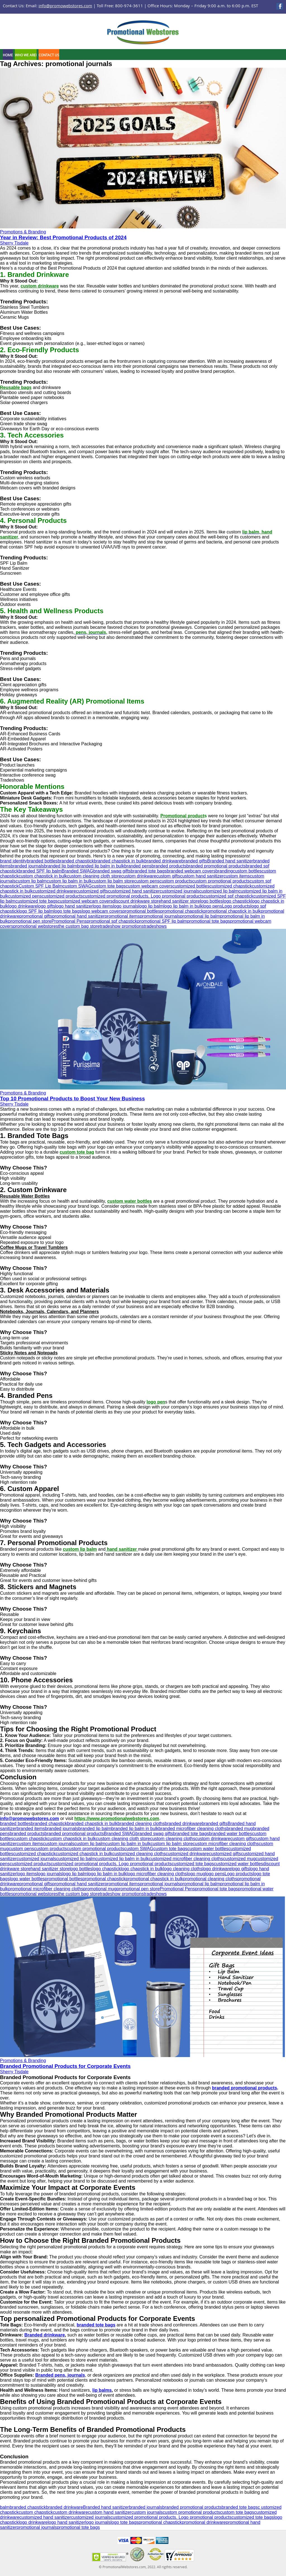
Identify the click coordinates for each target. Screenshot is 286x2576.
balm (5, 2507)
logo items (103, 906)
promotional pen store (29, 921)
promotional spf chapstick (112, 921)
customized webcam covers (85, 901)
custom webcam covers (149, 886)
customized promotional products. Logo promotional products (143, 896)
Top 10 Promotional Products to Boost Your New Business (72, 1098)
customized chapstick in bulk (84, 1853)
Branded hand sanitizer (230, 861)
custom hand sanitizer (202, 876)
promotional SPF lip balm (162, 921)
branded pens (138, 866)
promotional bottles (141, 911)
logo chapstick (237, 901)
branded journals (27, 866)
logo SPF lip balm (36, 911)
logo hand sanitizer (73, 906)
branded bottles (42, 861)
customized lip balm (219, 891)
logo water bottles (27, 1878)
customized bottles (190, 886)
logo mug (196, 1873)
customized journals (179, 891)
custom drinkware (138, 876)
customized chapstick (230, 886)
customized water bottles (238, 1863)
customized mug (239, 1858)
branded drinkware (163, 861)
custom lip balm (31, 881)
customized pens (25, 896)
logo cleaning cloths (182, 1868)
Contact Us (49, 55)
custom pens (146, 881)
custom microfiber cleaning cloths (226, 1843)
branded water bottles (230, 1833)
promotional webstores (35, 926)
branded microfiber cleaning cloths (192, 1828)
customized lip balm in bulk (122, 1858)
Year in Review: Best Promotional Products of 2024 (63, 237)
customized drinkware (54, 891)
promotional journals (160, 916)
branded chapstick (76, 861)
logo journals (126, 906)
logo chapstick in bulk (142, 1868)
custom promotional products (220, 881)
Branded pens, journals (60, 2375)
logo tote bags (68, 911)
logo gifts (46, 906)
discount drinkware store (137, 901)
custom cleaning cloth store (94, 876)
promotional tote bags (208, 921)
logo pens (212, 906)
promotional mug (99, 1888)
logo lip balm (150, 906)
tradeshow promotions (122, 926)
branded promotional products (216, 866)
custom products (175, 881)
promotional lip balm (200, 916)
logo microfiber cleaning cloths (157, 1873)
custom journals (58, 1843)
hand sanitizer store (180, 901)
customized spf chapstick (228, 896)
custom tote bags (109, 886)
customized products (62, 896)
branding (224, 871)
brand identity (13, 861)
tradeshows (155, 926)
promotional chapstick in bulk (232, 911)
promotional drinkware (204, 2522)
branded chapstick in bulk (119, 861)
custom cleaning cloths (172, 1838)
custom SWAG (77, 886)
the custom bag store (79, 926)
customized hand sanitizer (134, 891)
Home (8, 55)
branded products (169, 866)
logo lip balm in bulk (183, 906)
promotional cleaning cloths (210, 1878)
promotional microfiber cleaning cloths (45, 1888)
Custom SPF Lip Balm (41, 886)
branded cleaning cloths (141, 1823)
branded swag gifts (112, 871)
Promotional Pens (69, 921)
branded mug (240, 1828)
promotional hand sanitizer (78, 916)
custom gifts (168, 876)
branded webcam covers (191, 871)
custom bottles (247, 871)
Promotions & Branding (23, 231)
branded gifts (194, 861)
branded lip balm (60, 866)
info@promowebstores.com (65, 5)
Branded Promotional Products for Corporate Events (65, 2066)
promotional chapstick (182, 911)
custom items (236, 876)
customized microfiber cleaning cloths (186, 1858)
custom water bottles (207, 1848)
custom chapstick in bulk (43, 876)
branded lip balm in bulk (100, 866)
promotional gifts (35, 916)
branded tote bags (149, 871)
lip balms (102, 2390)
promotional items (122, 916)
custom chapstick (30, 1838)
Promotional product (182, 815)
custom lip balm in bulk (69, 881)
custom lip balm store (113, 881)
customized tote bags (36, 901)
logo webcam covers (102, 911)
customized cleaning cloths (139, 1853)
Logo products (236, 906)
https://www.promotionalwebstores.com (116, 1818)
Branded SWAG (77, 871)
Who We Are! (26, 55)
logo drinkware (22, 906)
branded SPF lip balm (40, 871)
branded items (31, 1828)
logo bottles (211, 901)
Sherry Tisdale (14, 243)
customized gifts (92, 891)
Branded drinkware (44, 2335)
